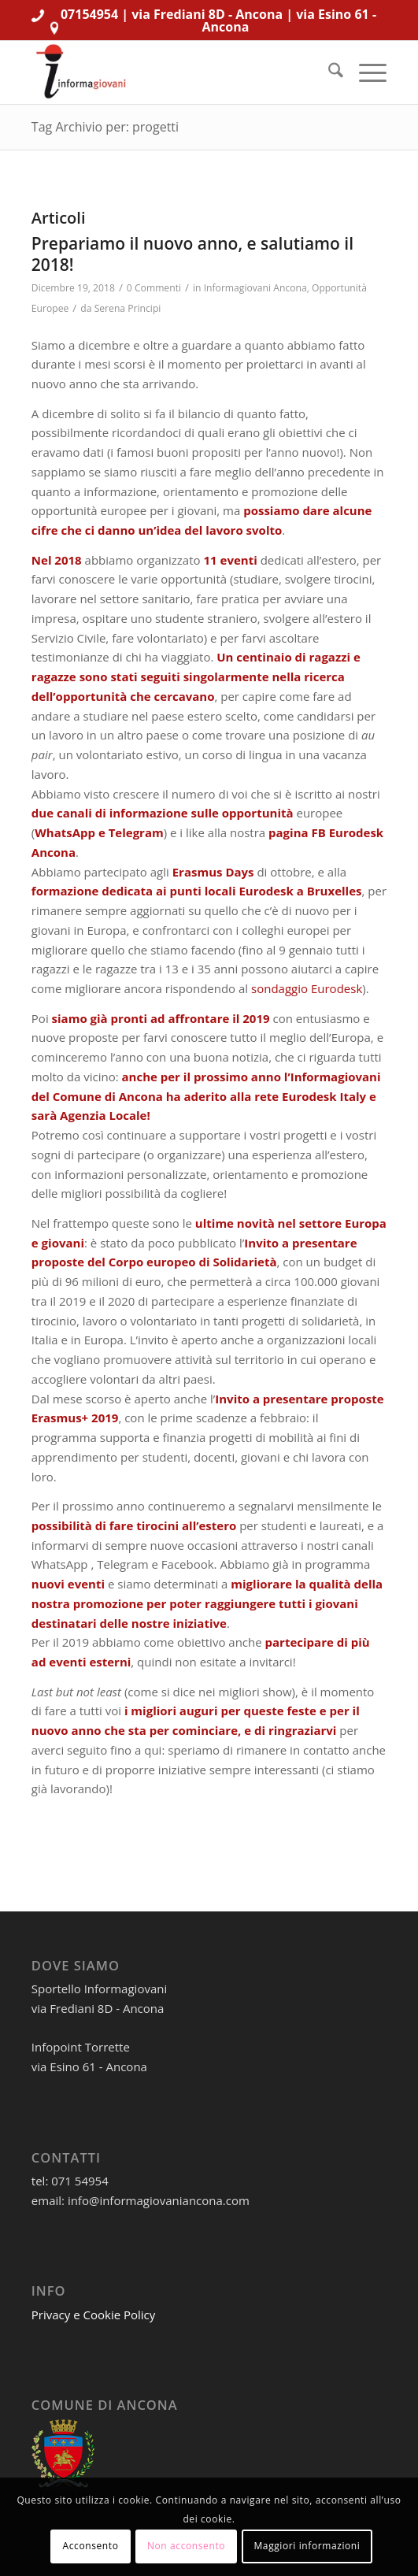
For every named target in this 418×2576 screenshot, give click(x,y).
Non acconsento (186, 2545)
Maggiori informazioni (306, 2545)
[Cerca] (328, 72)
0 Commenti (154, 288)
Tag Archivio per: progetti (105, 126)
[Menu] (365, 72)
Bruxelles (334, 891)
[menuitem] (328, 72)
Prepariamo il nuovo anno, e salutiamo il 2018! (192, 254)
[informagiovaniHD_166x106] (173, 72)
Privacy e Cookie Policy (93, 2314)
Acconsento (91, 2545)
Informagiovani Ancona (255, 288)
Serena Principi (127, 308)
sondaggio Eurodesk (306, 988)
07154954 (89, 14)
